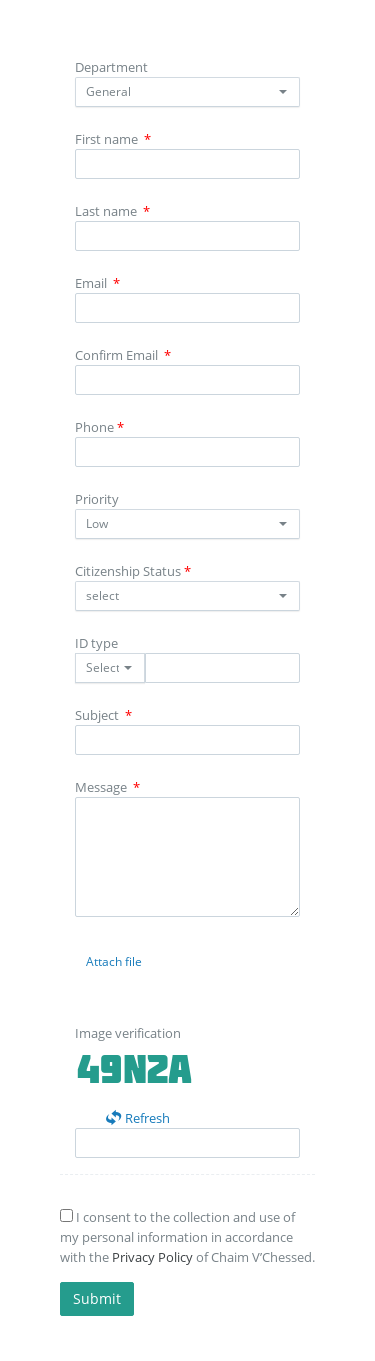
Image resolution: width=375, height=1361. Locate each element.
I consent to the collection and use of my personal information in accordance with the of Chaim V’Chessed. (187, 1237)
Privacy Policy (152, 1257)
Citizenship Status (133, 571)
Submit (97, 1298)
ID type (96, 643)
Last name (112, 211)
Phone (99, 427)
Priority (97, 499)
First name (113, 139)
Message (107, 787)
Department (111, 67)
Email (97, 283)
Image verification (128, 1033)
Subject (103, 715)
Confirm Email (123, 355)
